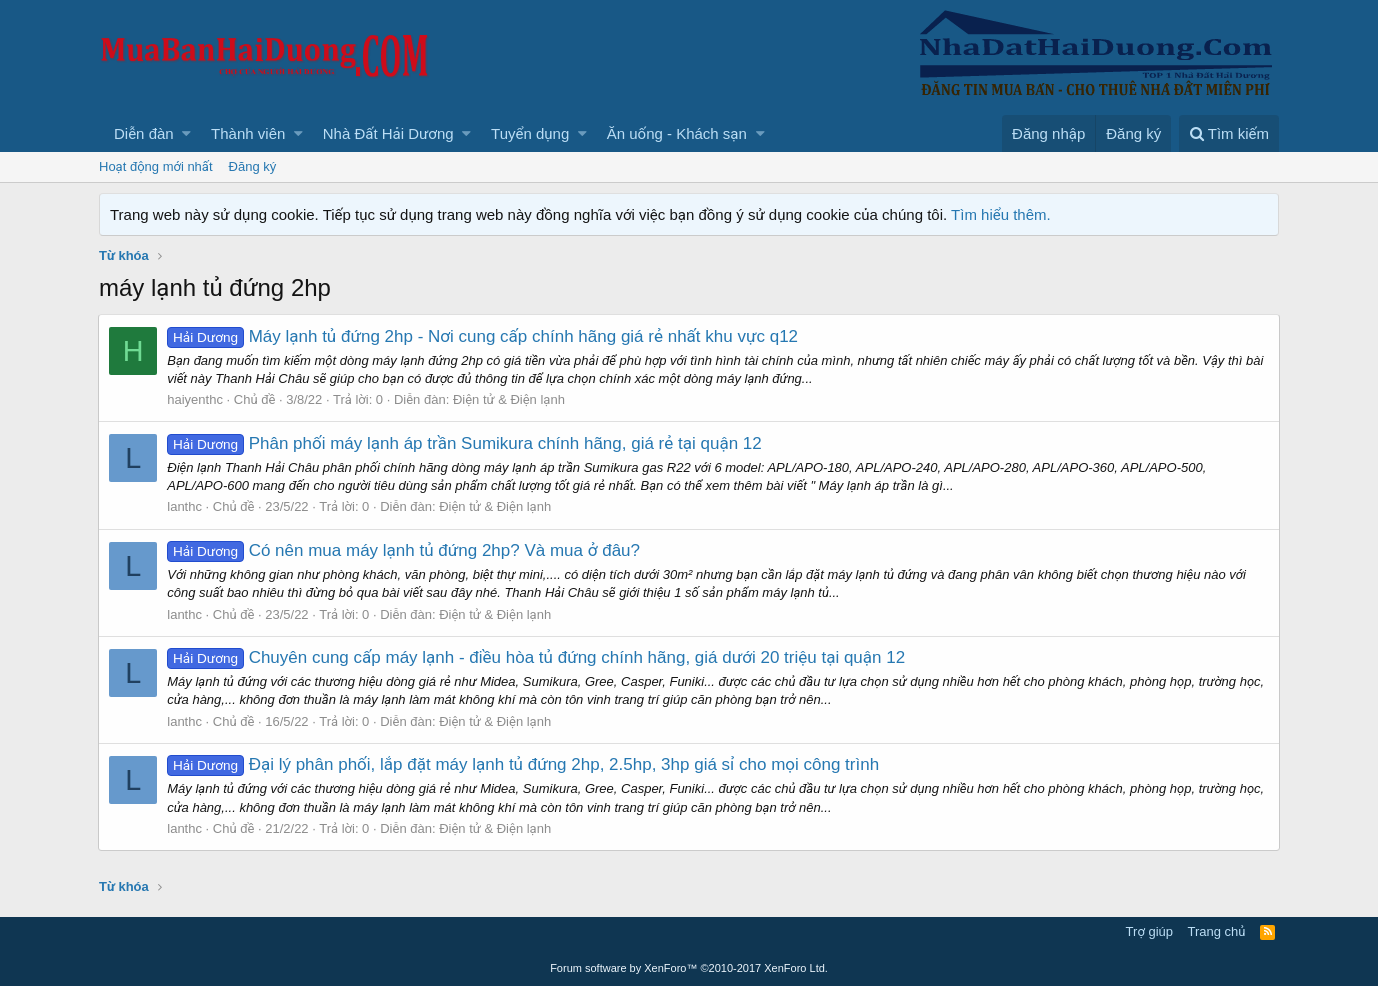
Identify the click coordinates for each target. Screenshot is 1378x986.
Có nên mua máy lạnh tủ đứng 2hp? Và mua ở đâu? (404, 550)
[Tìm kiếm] (1229, 133)
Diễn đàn (144, 133)
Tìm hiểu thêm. (1001, 214)
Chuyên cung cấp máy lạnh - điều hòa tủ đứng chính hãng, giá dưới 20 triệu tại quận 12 (537, 657)
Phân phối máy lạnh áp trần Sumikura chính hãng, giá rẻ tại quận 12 (465, 443)
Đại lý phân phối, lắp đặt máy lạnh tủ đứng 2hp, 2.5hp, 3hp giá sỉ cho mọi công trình (524, 764)
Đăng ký (253, 166)
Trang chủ (1217, 931)
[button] (186, 133)
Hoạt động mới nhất (156, 166)
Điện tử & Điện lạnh (510, 399)
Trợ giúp (1149, 931)
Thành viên (248, 133)
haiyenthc (196, 399)
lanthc (185, 506)
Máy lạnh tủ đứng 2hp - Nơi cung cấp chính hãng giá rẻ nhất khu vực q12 (483, 336)
